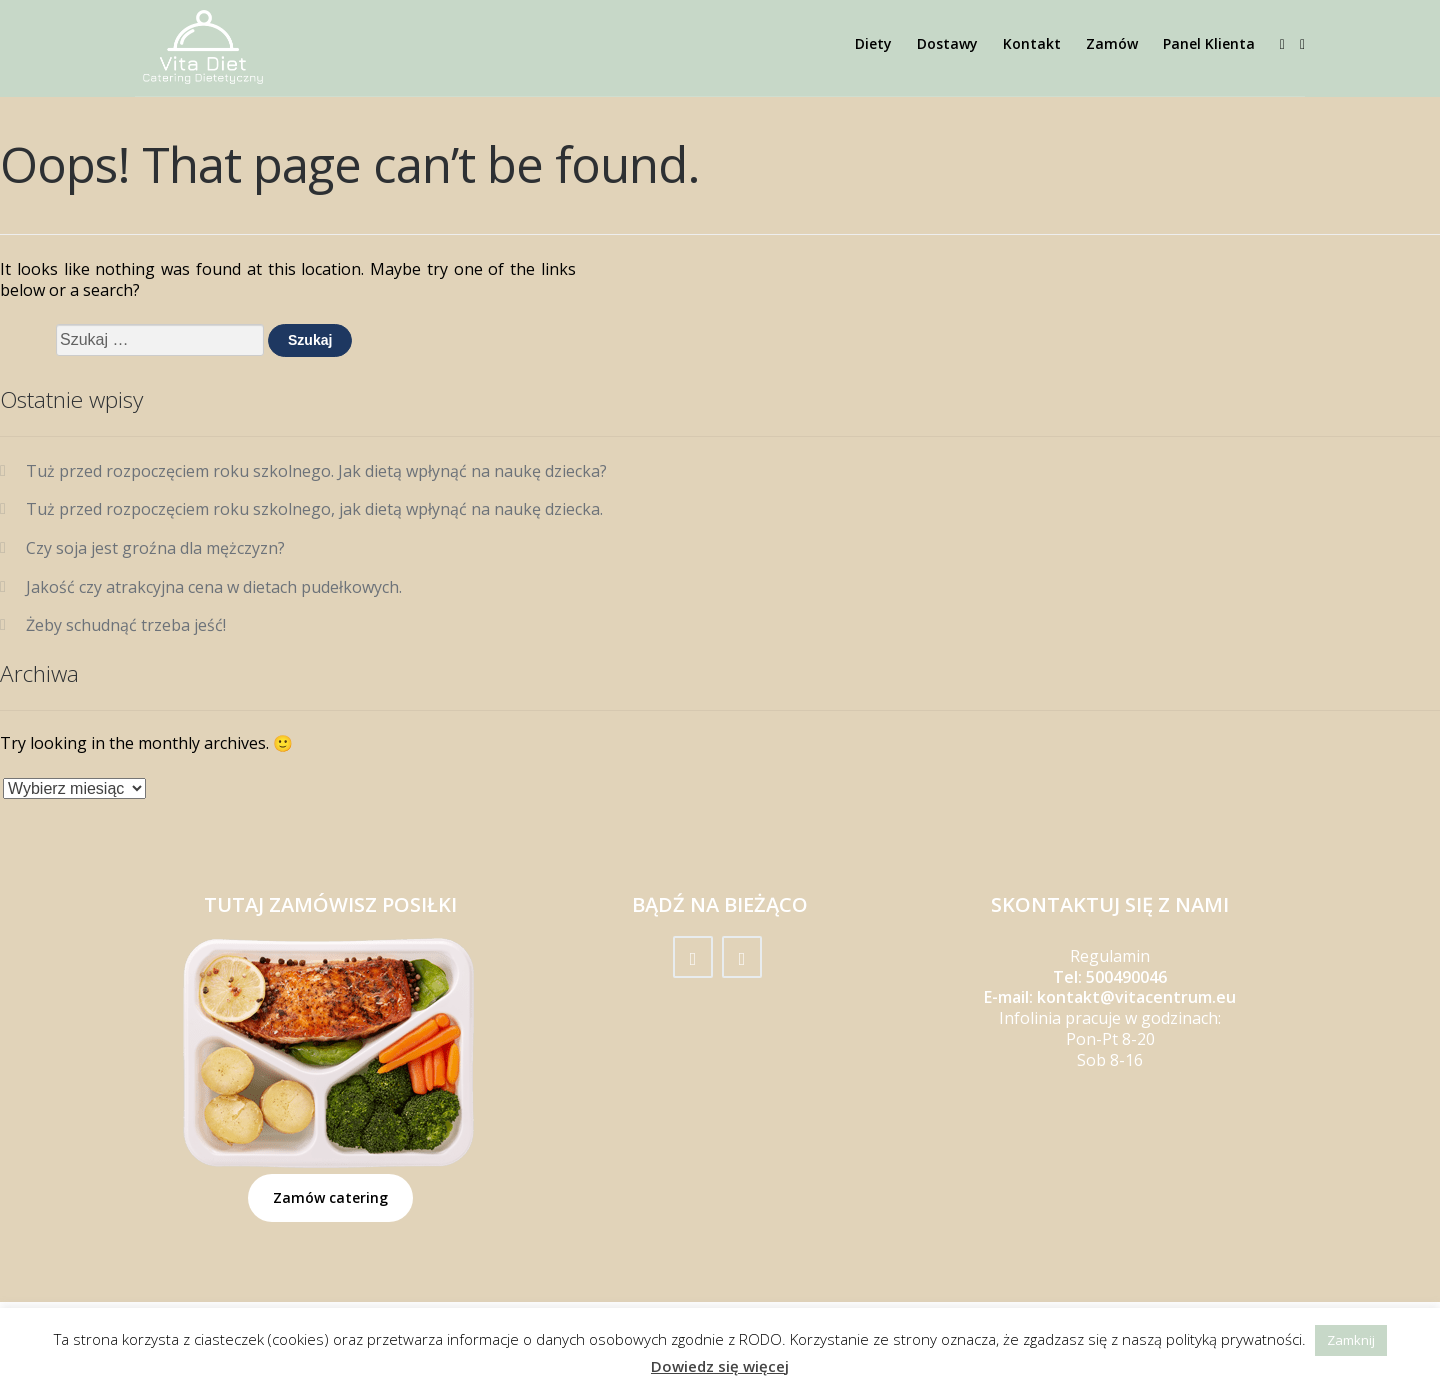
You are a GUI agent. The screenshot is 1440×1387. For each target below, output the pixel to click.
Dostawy (947, 43)
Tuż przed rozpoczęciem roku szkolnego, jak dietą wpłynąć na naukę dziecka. (314, 509)
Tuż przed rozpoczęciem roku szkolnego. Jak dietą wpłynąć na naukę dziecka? (316, 471)
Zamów (1112, 43)
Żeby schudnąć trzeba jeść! (126, 625)
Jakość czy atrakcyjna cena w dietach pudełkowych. (214, 587)
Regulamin (1110, 956)
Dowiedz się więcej (720, 1366)
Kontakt (1032, 43)
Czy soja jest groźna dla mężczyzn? (157, 548)
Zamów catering (330, 1197)
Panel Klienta (1209, 43)
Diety (873, 43)
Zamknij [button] (1351, 1340)
